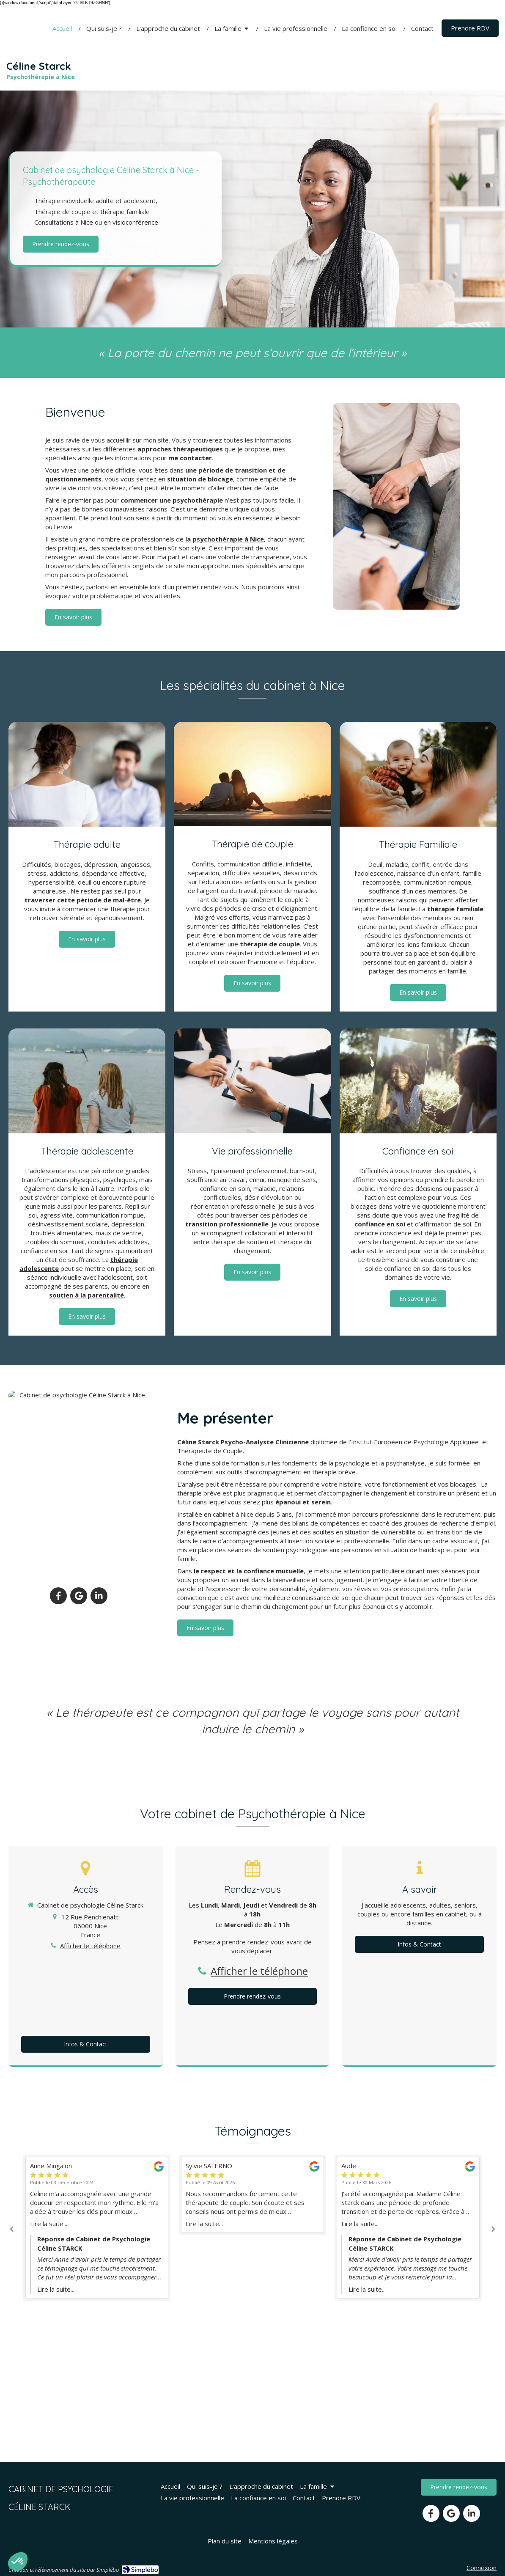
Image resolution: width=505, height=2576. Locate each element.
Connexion (482, 2567)
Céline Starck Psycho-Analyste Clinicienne (243, 1442)
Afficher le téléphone (90, 1945)
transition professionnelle (227, 1224)
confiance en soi (379, 1224)
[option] (252, 2195)
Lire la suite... (48, 2223)
